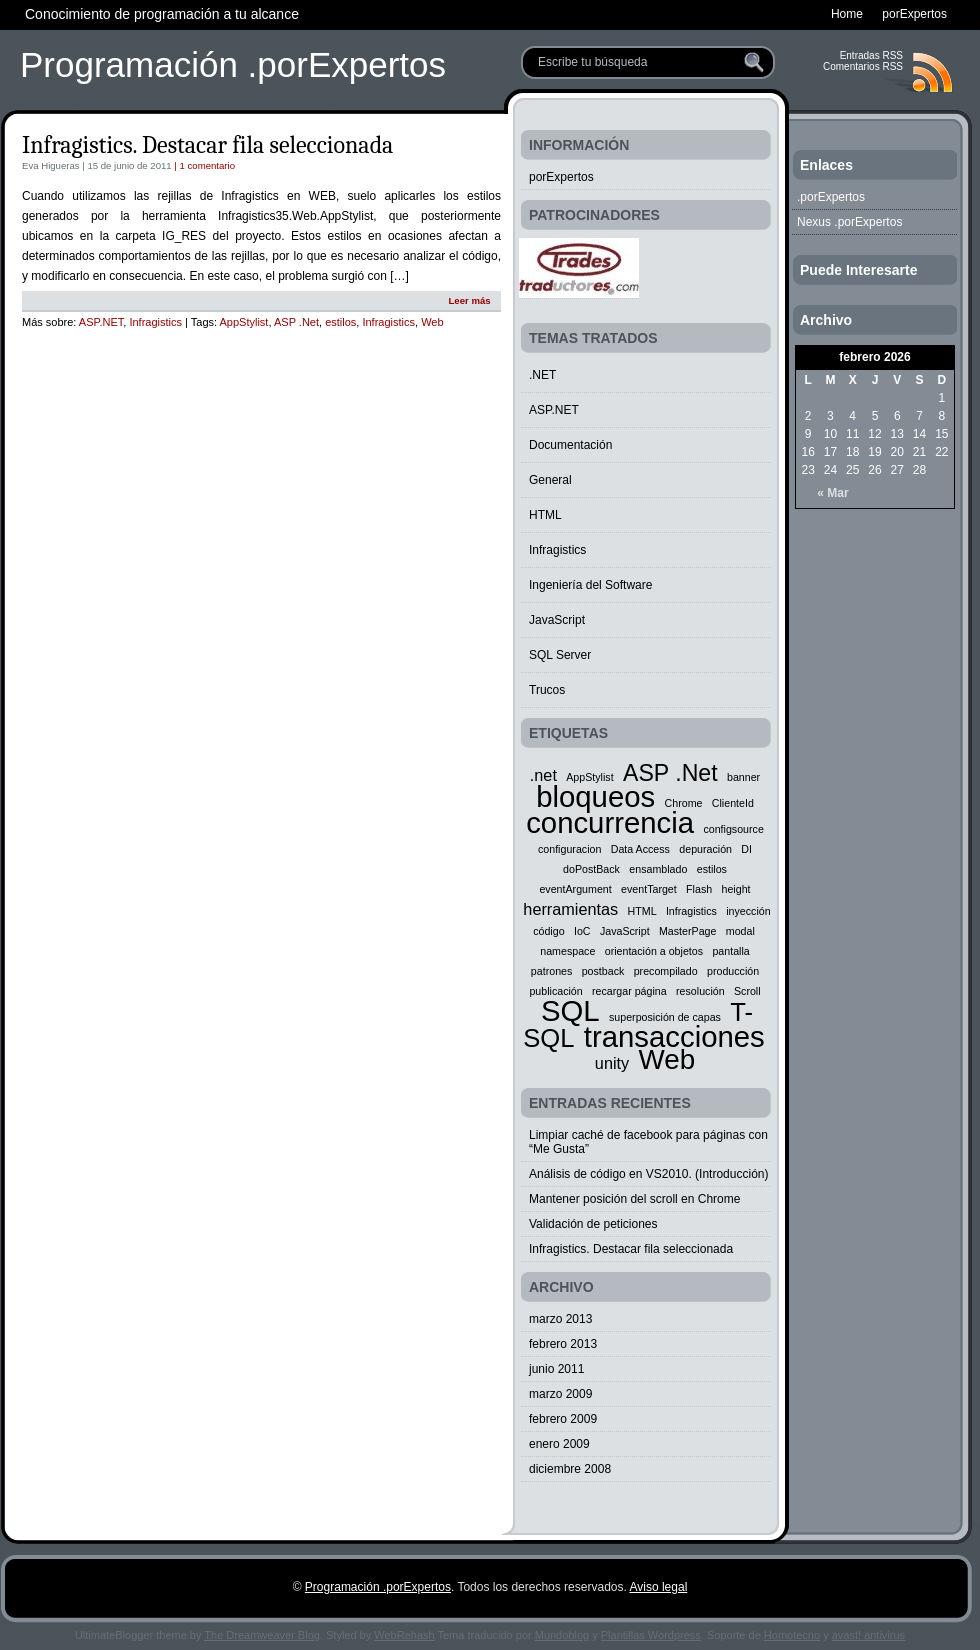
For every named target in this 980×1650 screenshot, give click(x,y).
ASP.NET (101, 322)
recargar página (629, 991)
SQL (570, 1010)
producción (733, 971)
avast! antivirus (868, 1635)
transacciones (674, 1036)
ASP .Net (296, 322)
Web (432, 322)
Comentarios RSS (863, 66)
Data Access (640, 849)
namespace (567, 951)
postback (603, 971)
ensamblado (658, 869)
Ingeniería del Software (590, 585)
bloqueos (595, 796)
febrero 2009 (563, 1419)
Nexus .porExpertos (849, 222)
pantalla (730, 951)
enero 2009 (559, 1444)
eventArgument (575, 889)
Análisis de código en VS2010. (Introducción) (648, 1174)
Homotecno (792, 1635)
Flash (699, 889)
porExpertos (561, 177)
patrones (551, 971)
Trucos (547, 690)
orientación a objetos (654, 951)
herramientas (570, 909)
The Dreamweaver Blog (262, 1635)
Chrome (684, 803)
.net (543, 775)
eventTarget (649, 889)
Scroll (747, 991)
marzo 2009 (560, 1394)
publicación (555, 991)
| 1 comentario (203, 165)
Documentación (570, 445)
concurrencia (610, 822)
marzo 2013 (560, 1319)
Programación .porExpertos (233, 64)
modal (740, 931)
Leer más (469, 300)
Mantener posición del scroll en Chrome (634, 1199)
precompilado (666, 971)
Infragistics (155, 322)
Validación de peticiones (593, 1224)
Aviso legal (658, 1587)
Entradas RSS (871, 55)
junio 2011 (556, 1369)
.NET (542, 375)
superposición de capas (665, 1017)
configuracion (569, 849)
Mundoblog (562, 1635)
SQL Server (560, 655)
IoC (582, 931)
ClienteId (733, 803)
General (550, 480)
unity (612, 1063)
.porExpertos (831, 197)
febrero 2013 (563, 1344)
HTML (545, 515)
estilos (340, 322)
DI (746, 849)
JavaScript (557, 620)
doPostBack (591, 869)
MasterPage (687, 931)
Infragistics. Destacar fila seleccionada (207, 145)
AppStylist (244, 322)
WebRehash (404, 1635)
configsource (733, 829)
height (736, 889)
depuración (705, 849)
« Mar (832, 493)
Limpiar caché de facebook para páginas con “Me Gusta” (648, 1142)
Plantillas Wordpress (651, 1635)
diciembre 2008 (570, 1469)
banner (743, 777)
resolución (700, 991)
